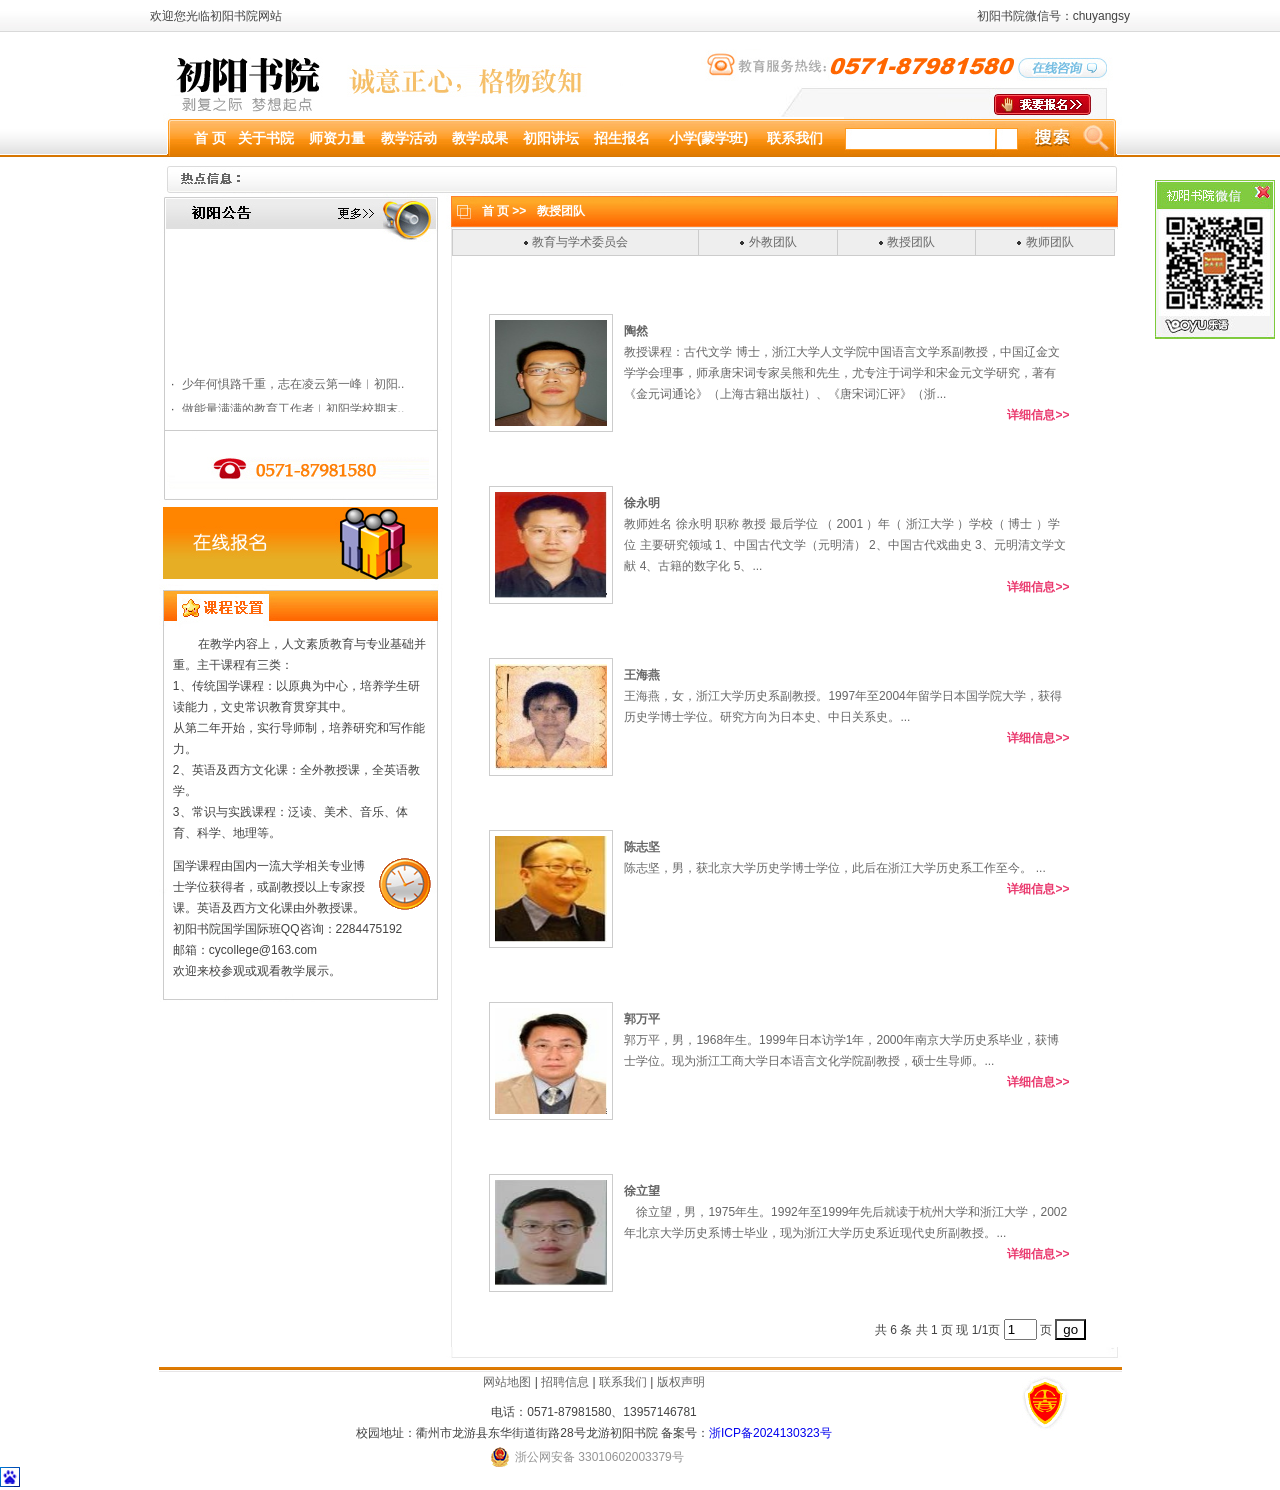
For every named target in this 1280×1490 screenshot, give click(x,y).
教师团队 (1050, 242)
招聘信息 (565, 1382)
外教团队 (773, 242)
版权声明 (681, 1382)
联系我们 (623, 1382)
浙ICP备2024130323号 (770, 1433)
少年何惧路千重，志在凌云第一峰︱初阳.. (292, 408)
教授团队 (911, 242)
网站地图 (507, 1382)
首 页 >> (504, 211)
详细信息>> (1038, 415)
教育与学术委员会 (580, 242)
